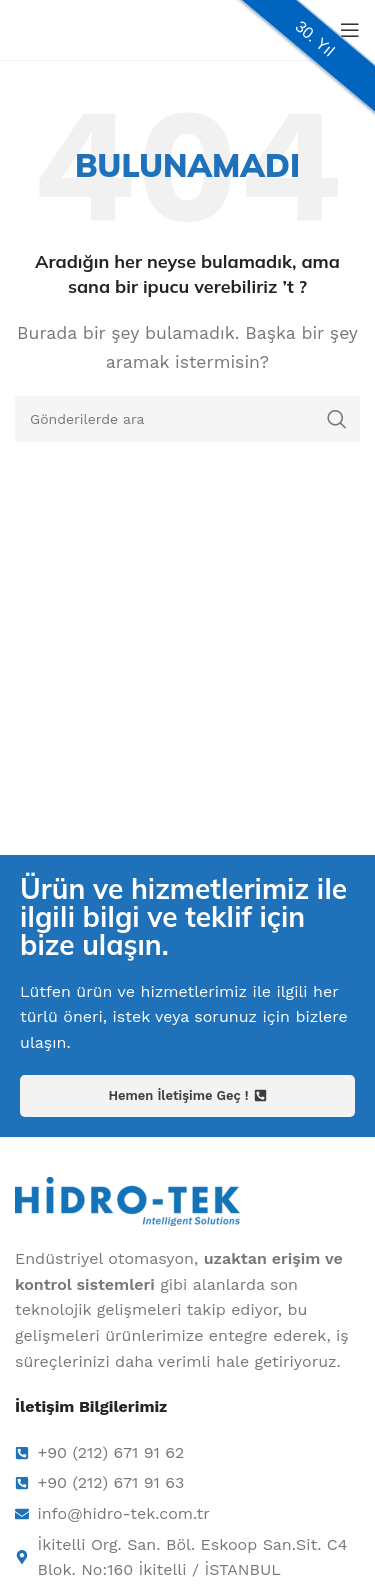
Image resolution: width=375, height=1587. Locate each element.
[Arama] (187, 419)
